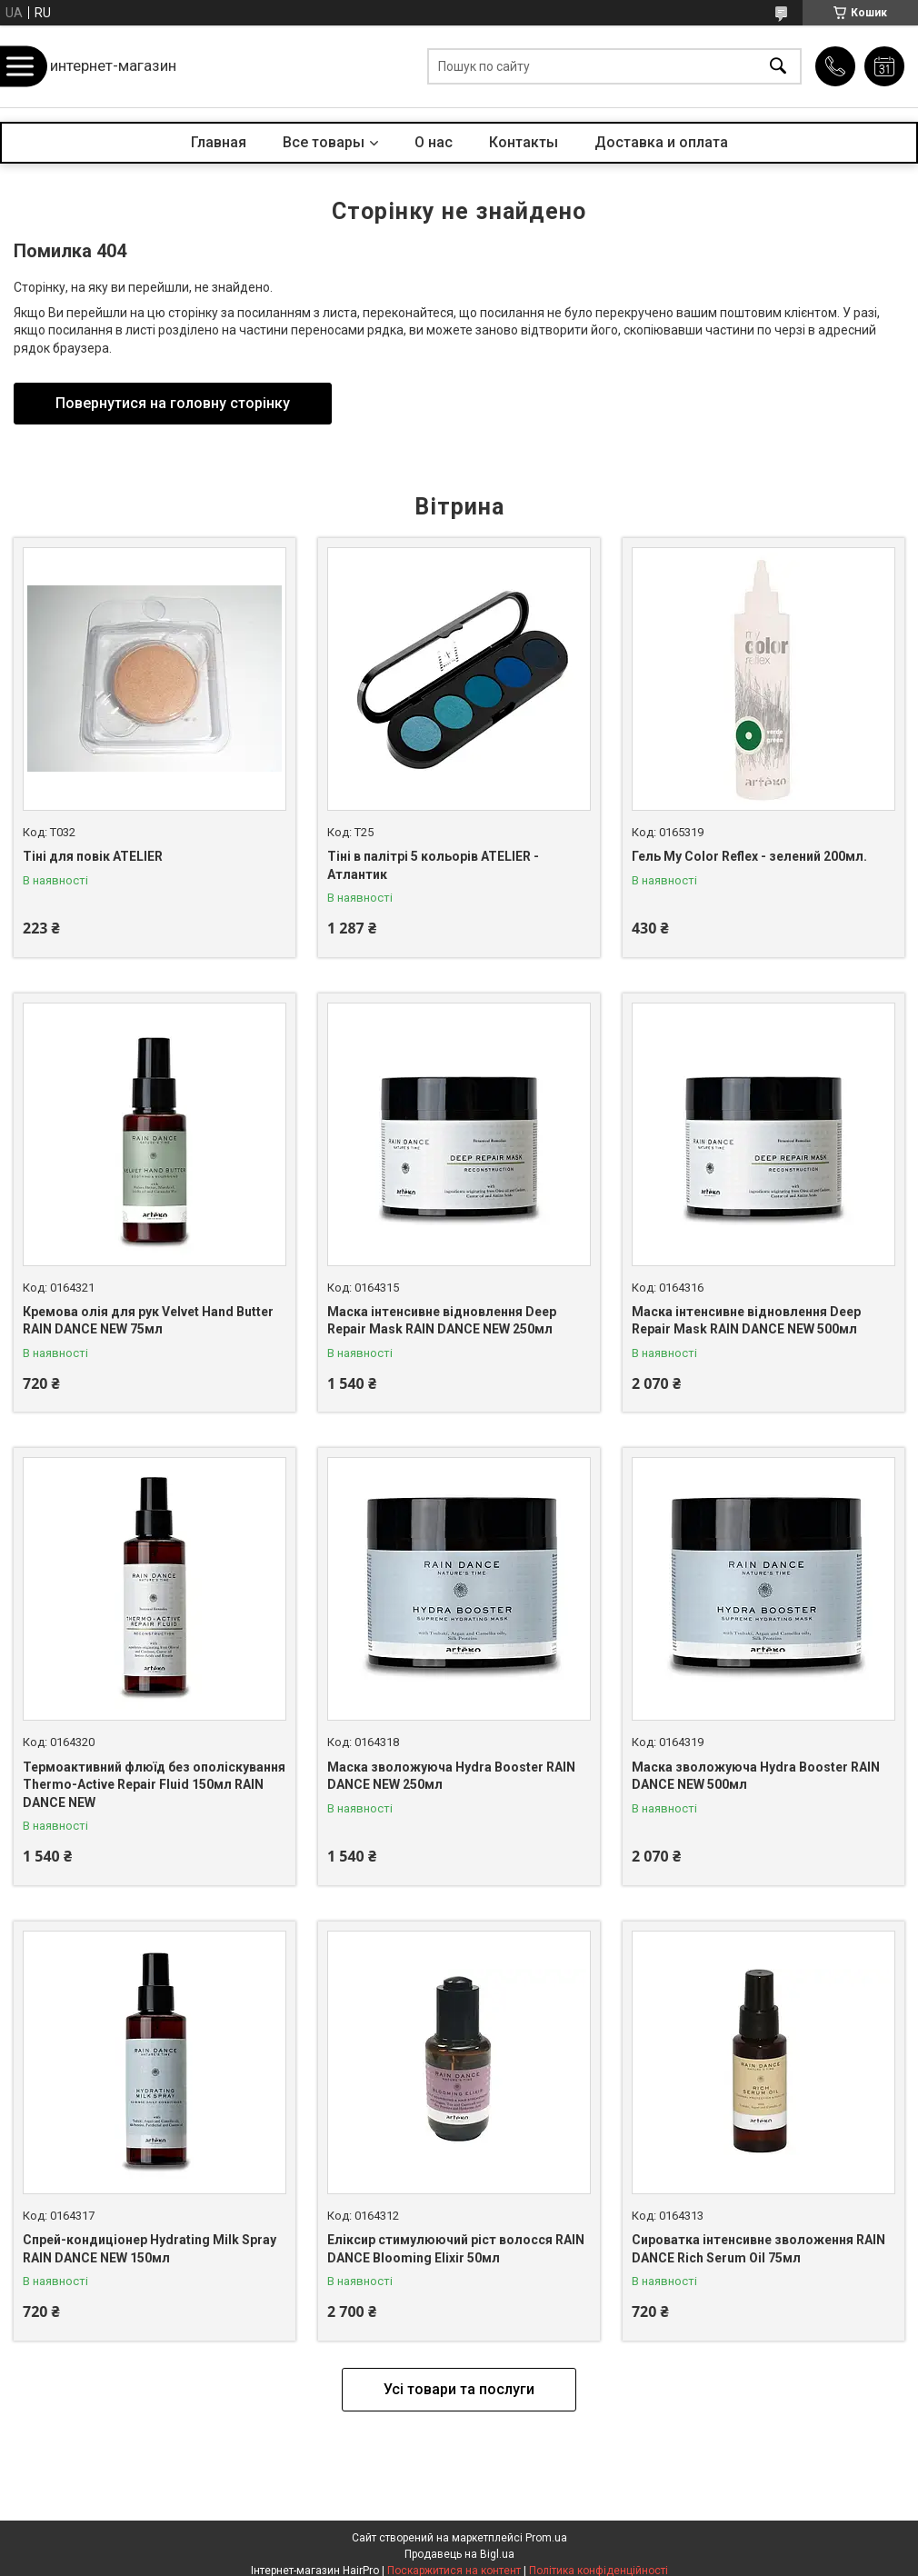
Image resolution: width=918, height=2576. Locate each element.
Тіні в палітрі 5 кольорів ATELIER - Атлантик (433, 865)
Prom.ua (546, 2537)
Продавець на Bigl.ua (459, 2554)
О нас (433, 142)
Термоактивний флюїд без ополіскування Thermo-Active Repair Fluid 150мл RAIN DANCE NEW (154, 1785)
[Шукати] (778, 67)
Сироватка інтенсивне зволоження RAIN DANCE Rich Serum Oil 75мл (758, 2248)
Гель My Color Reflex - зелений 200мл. (749, 856)
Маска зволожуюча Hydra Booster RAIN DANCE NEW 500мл (756, 1776)
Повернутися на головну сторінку (172, 403)
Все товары (323, 142)
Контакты (523, 142)
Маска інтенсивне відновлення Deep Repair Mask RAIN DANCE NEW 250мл (441, 1320)
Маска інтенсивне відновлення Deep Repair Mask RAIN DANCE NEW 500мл (746, 1320)
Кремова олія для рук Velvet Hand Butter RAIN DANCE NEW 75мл (148, 1320)
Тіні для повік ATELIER (93, 856)
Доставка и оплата (661, 142)
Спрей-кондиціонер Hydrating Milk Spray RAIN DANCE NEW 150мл (149, 2248)
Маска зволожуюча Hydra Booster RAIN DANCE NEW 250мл (451, 1776)
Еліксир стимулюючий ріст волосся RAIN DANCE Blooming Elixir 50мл (455, 2248)
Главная (218, 142)
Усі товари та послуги (459, 2389)
